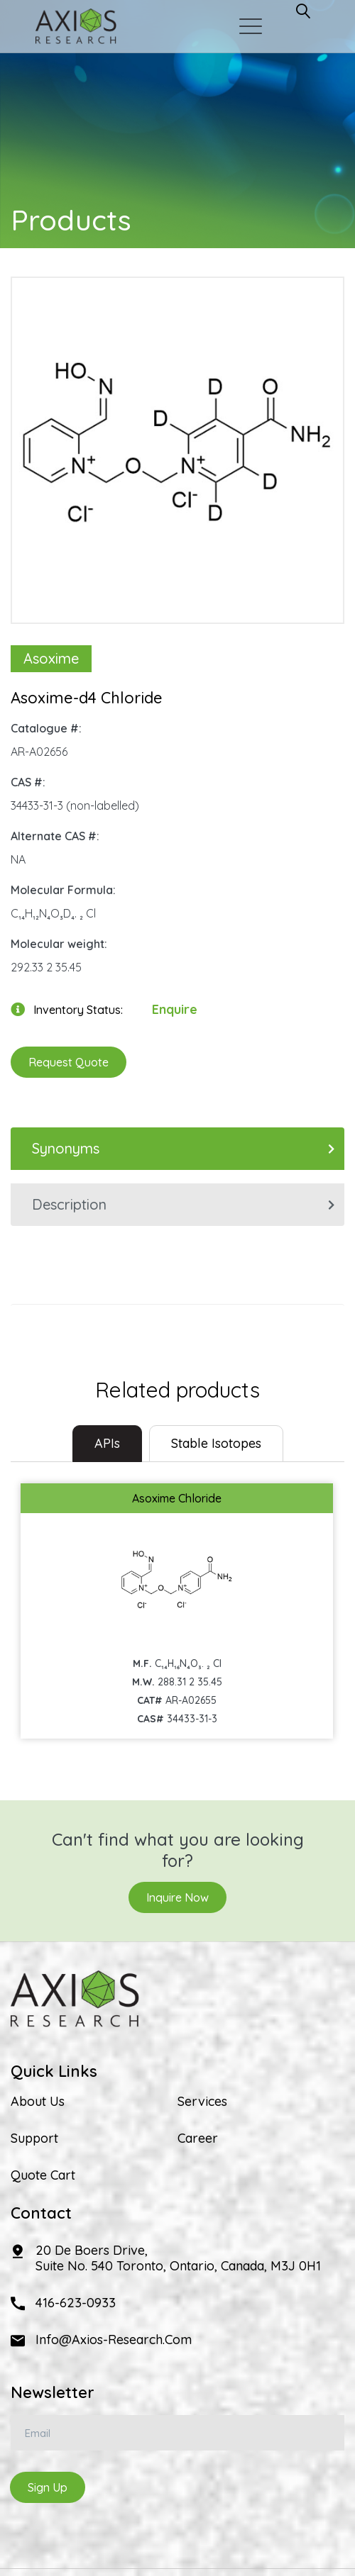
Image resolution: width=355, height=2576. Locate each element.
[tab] (107, 1443)
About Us (38, 2101)
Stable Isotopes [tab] (216, 1443)
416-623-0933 (76, 2303)
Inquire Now (177, 1897)
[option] (177, 443)
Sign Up (47, 2487)
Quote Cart (43, 2175)
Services (202, 2101)
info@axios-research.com (114, 2339)
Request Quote (68, 1062)
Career (198, 2138)
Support (34, 2138)
